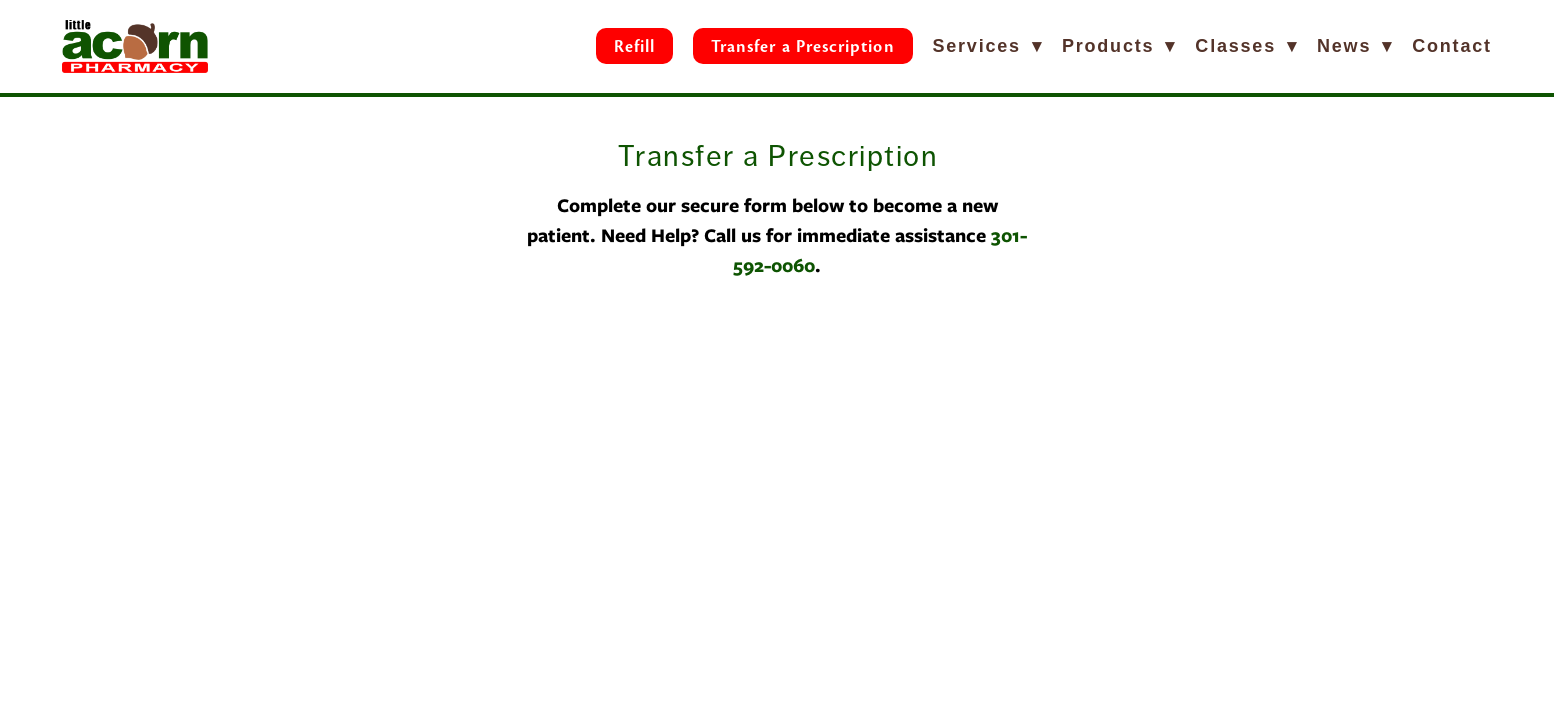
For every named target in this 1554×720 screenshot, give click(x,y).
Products (1119, 46)
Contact (1452, 46)
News (1354, 46)
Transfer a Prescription (803, 46)
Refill (634, 46)
